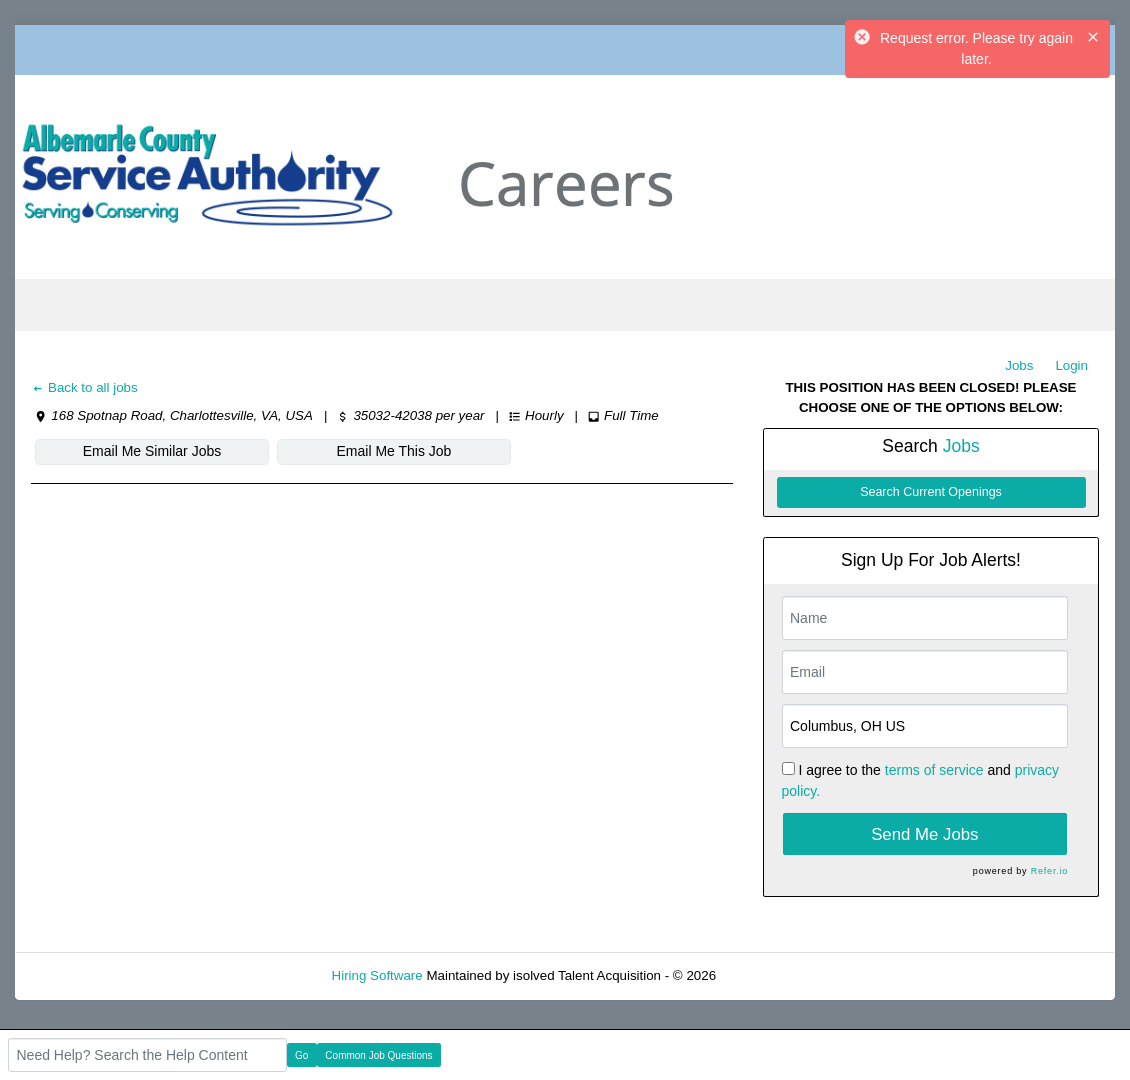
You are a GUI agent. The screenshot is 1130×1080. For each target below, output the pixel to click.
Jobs (1019, 365)
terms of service (934, 770)
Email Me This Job (394, 451)
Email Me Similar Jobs (152, 451)
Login (1071, 365)
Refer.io (1049, 871)
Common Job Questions (378, 1055)
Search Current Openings (931, 492)
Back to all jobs (84, 387)
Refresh (775, 975)
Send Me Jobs (924, 834)
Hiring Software (377, 975)
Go (301, 1055)
